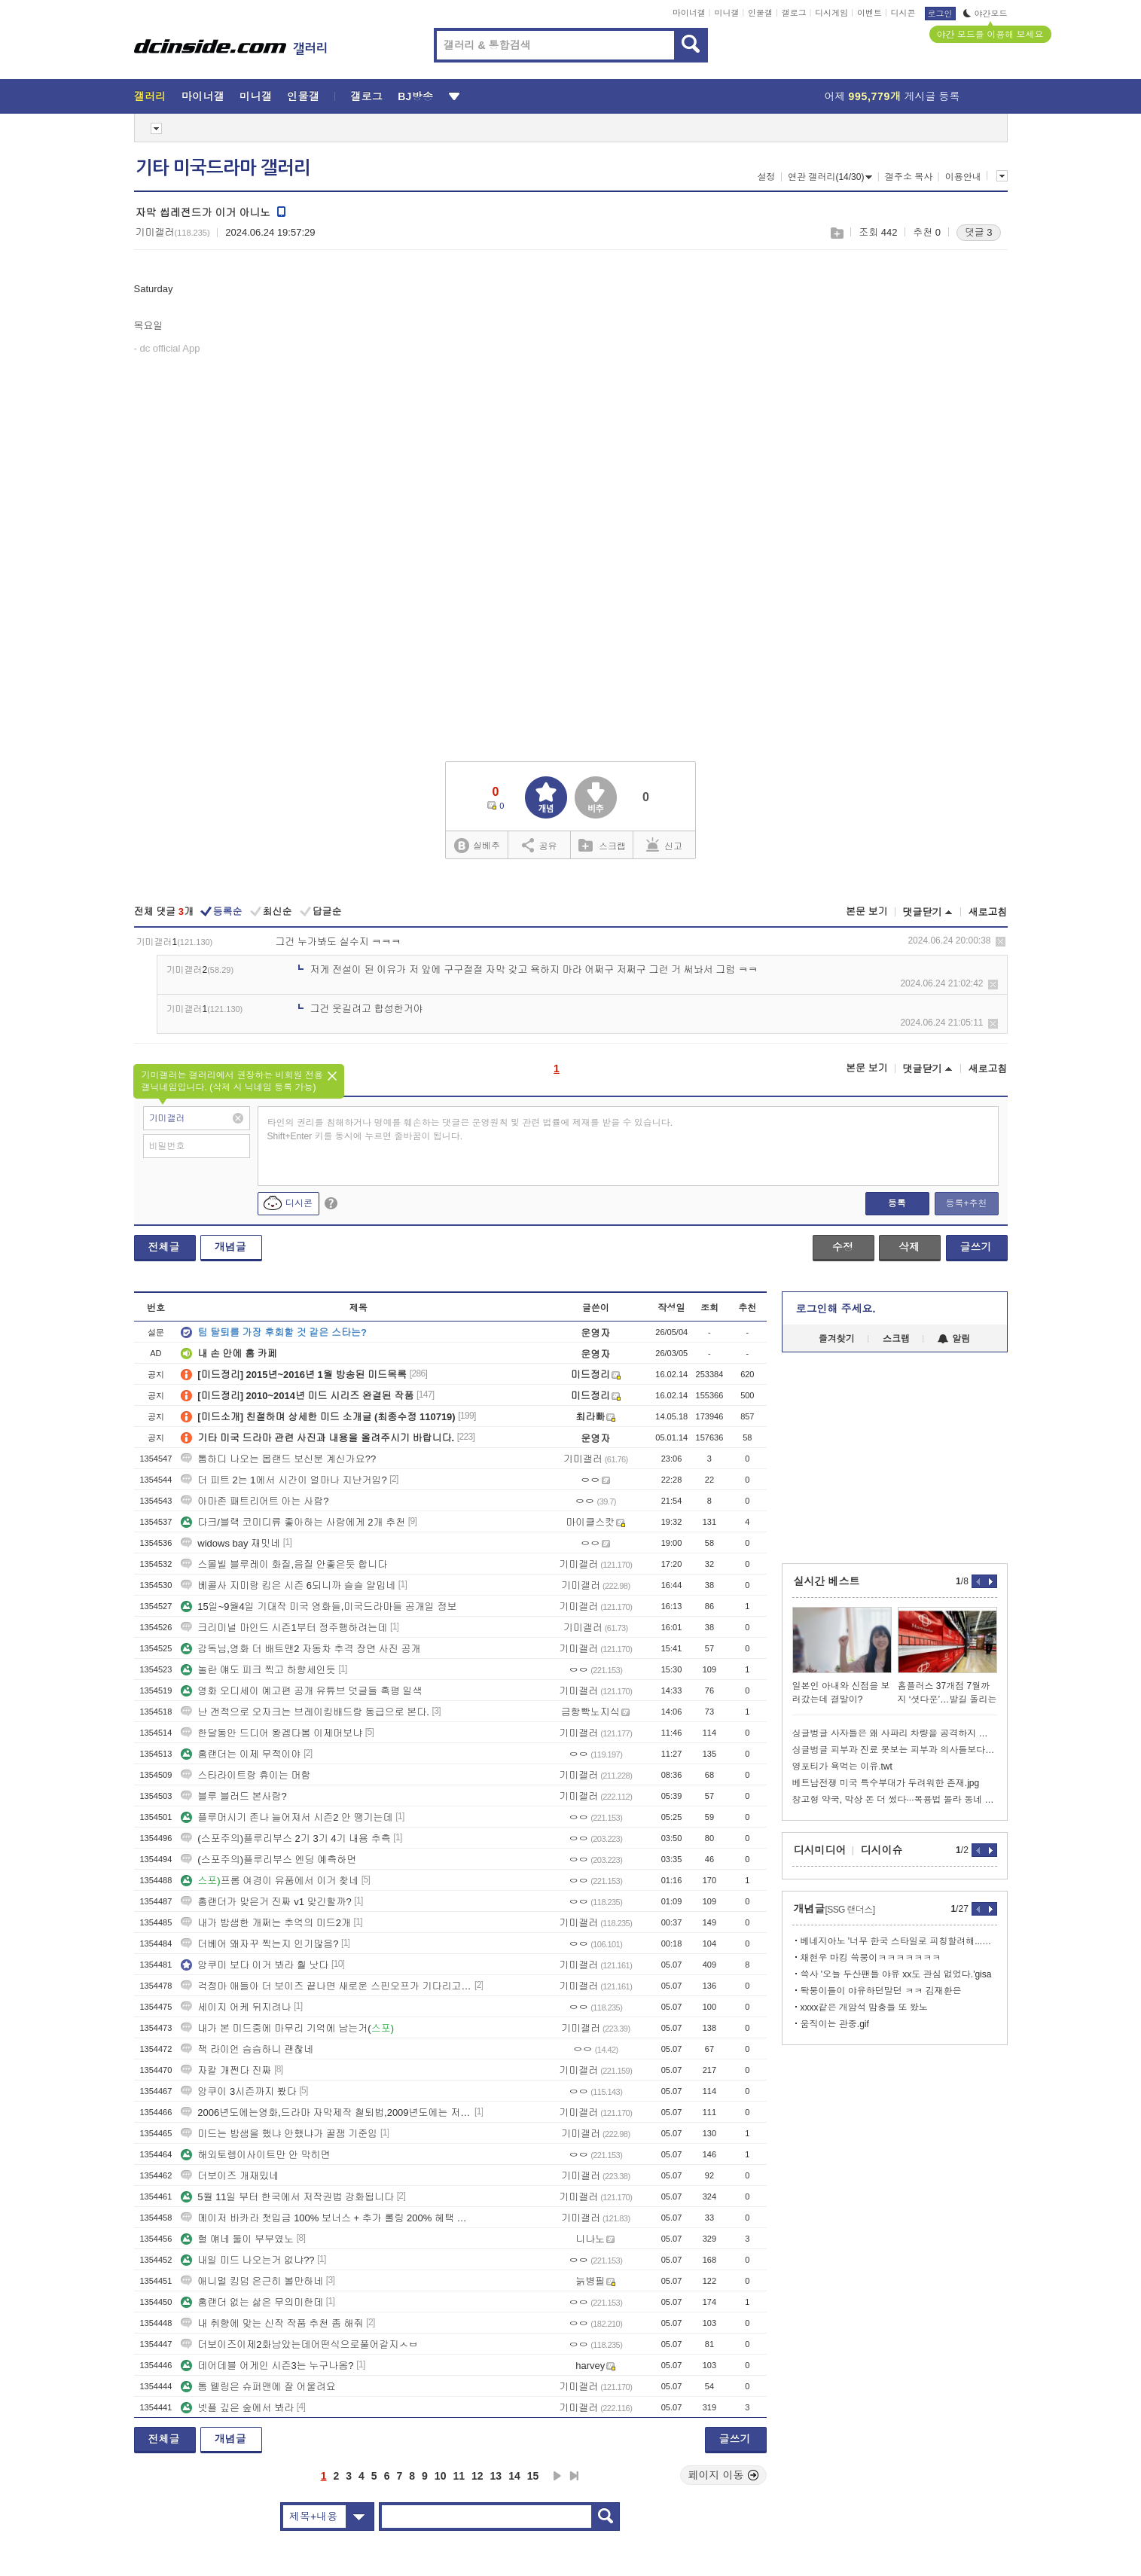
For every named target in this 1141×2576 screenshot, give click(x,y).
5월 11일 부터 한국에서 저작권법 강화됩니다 (287, 2197)
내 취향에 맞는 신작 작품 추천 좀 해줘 (272, 2323)
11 (459, 2476)
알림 (954, 1339)
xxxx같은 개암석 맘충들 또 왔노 (864, 2007)
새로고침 (988, 912)
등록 (897, 1203)
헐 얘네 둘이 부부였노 (237, 2239)
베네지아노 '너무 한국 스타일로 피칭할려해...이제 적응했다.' (899, 1941)
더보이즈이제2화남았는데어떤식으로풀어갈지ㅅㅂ (299, 2344)
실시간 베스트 (827, 1581)
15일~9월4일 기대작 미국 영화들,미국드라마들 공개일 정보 (318, 1606)
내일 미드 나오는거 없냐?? (247, 2260)
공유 (539, 844)
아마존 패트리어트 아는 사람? (254, 1501)
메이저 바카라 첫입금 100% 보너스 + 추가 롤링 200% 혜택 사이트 (326, 2218)
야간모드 (985, 13)
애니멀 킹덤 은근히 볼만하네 (252, 2281)
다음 (557, 2476)
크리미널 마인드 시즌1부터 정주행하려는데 (284, 1627)
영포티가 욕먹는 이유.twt (842, 1766)
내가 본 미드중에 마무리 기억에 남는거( (287, 2028)
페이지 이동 (723, 2475)
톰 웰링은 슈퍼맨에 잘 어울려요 (258, 2386)
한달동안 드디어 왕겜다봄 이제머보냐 (271, 1733)
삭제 (1000, 942)
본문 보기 (867, 911)
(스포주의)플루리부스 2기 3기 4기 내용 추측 (285, 1838)
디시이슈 (882, 1850)
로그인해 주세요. (836, 1309)
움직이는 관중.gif (835, 2024)
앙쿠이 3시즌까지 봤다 (238, 2091)
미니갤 (726, 12)
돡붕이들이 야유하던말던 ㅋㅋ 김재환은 (881, 1991)
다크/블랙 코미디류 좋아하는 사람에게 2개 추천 (293, 1522)
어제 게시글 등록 (892, 96)
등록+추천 (966, 1203)
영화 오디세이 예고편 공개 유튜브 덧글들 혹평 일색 (301, 1691)
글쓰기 (976, 1247)
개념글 (230, 1247)
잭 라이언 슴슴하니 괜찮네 (247, 2049)
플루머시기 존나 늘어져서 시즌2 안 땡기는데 (286, 1817)
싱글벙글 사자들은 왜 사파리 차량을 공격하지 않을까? (894, 1733)
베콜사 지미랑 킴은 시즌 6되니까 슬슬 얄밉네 (288, 1585)
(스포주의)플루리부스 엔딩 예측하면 (268, 1859)
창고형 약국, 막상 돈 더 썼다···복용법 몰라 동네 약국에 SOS (894, 1799)
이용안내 (963, 177)
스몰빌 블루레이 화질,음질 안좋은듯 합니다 (284, 1564)
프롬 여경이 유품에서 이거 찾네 (269, 1880)
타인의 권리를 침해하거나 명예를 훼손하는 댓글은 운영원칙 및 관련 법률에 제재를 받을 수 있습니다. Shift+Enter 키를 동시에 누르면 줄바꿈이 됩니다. (470, 1129)
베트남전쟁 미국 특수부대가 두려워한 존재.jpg (886, 1783)
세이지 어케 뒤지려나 (236, 2007)
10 (441, 2476)
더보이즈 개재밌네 (230, 2175)
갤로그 (794, 12)
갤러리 (150, 96)
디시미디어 (820, 1850)
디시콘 (903, 12)
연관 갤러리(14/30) (830, 177)
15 (533, 2476)
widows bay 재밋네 (230, 1543)
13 (496, 2476)
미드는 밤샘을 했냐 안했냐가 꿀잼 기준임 (279, 2133)
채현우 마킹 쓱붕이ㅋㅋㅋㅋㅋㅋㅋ (871, 1958)
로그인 (940, 13)
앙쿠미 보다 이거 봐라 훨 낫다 (254, 1965)
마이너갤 (689, 12)
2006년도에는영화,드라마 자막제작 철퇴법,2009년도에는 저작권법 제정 (326, 2112)
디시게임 (831, 12)
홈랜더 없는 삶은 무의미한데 (252, 2302)
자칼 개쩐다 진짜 (226, 2070)
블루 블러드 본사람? (233, 1796)
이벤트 (869, 12)
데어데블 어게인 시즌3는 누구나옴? (267, 2365)
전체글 (164, 1247)
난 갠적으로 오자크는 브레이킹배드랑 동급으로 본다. (305, 1712)
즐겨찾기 (837, 1339)
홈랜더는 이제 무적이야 (241, 1754)
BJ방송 (415, 96)
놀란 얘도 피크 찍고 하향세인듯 (258, 1669)
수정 (842, 1247)
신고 (664, 844)
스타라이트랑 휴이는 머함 (245, 1775)
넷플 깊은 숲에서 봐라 (237, 2407)
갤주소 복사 (908, 177)
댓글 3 (979, 232)
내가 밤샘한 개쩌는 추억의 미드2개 (266, 1922)
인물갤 (760, 12)
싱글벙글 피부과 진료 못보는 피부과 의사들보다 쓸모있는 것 (894, 1750)
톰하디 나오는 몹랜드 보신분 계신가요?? (278, 1459)
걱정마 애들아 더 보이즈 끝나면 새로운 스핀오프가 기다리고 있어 (326, 1986)
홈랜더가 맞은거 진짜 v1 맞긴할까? (266, 1901)
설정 (767, 177)
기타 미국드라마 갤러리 (223, 168)
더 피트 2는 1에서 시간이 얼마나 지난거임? (283, 1480)
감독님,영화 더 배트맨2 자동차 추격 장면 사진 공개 (300, 1648)
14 (514, 2476)
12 (477, 2476)
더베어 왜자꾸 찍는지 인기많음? (259, 1944)
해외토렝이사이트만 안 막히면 (255, 2154)
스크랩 (836, 233)
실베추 (476, 846)
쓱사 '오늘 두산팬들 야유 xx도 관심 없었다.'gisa (896, 1974)
